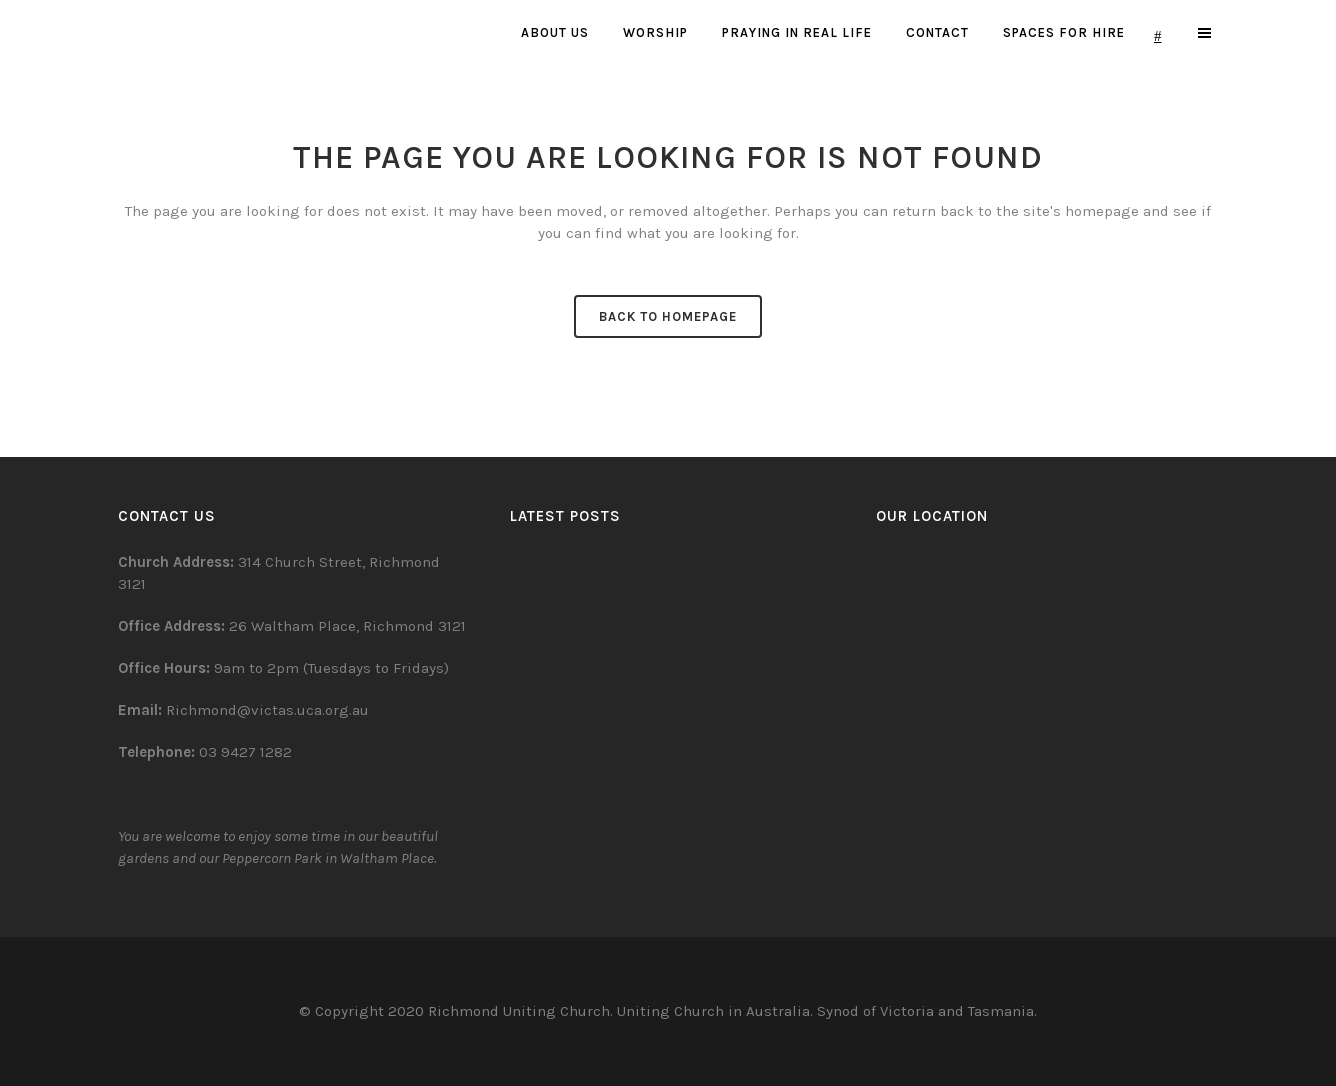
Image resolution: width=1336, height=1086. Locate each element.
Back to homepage (668, 316)
